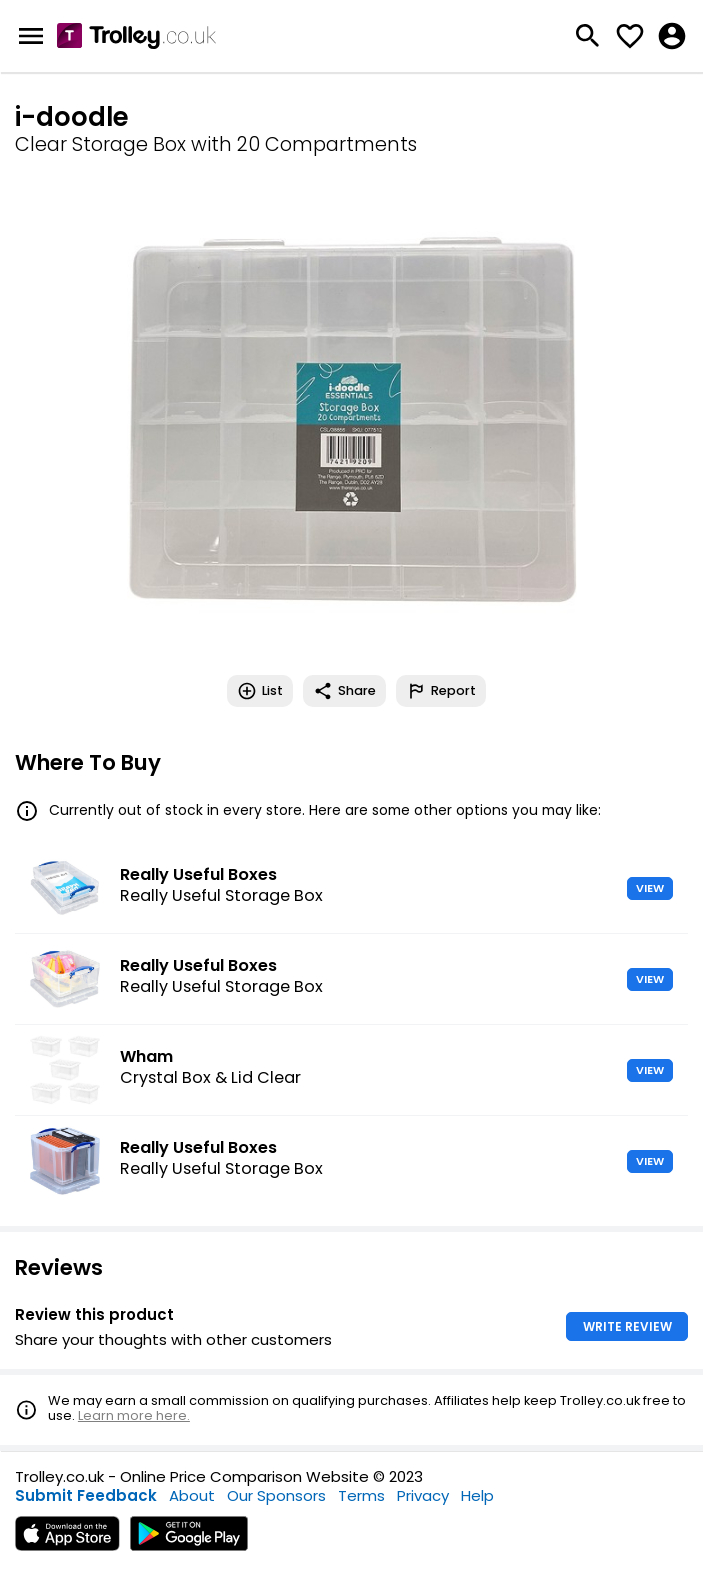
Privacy (423, 1495)
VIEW (650, 888)
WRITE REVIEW (627, 1326)
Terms (361, 1495)
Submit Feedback (86, 1495)
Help (477, 1495)
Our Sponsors (276, 1495)
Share (344, 691)
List (260, 691)
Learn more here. (134, 1415)
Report (441, 691)
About (192, 1495)
